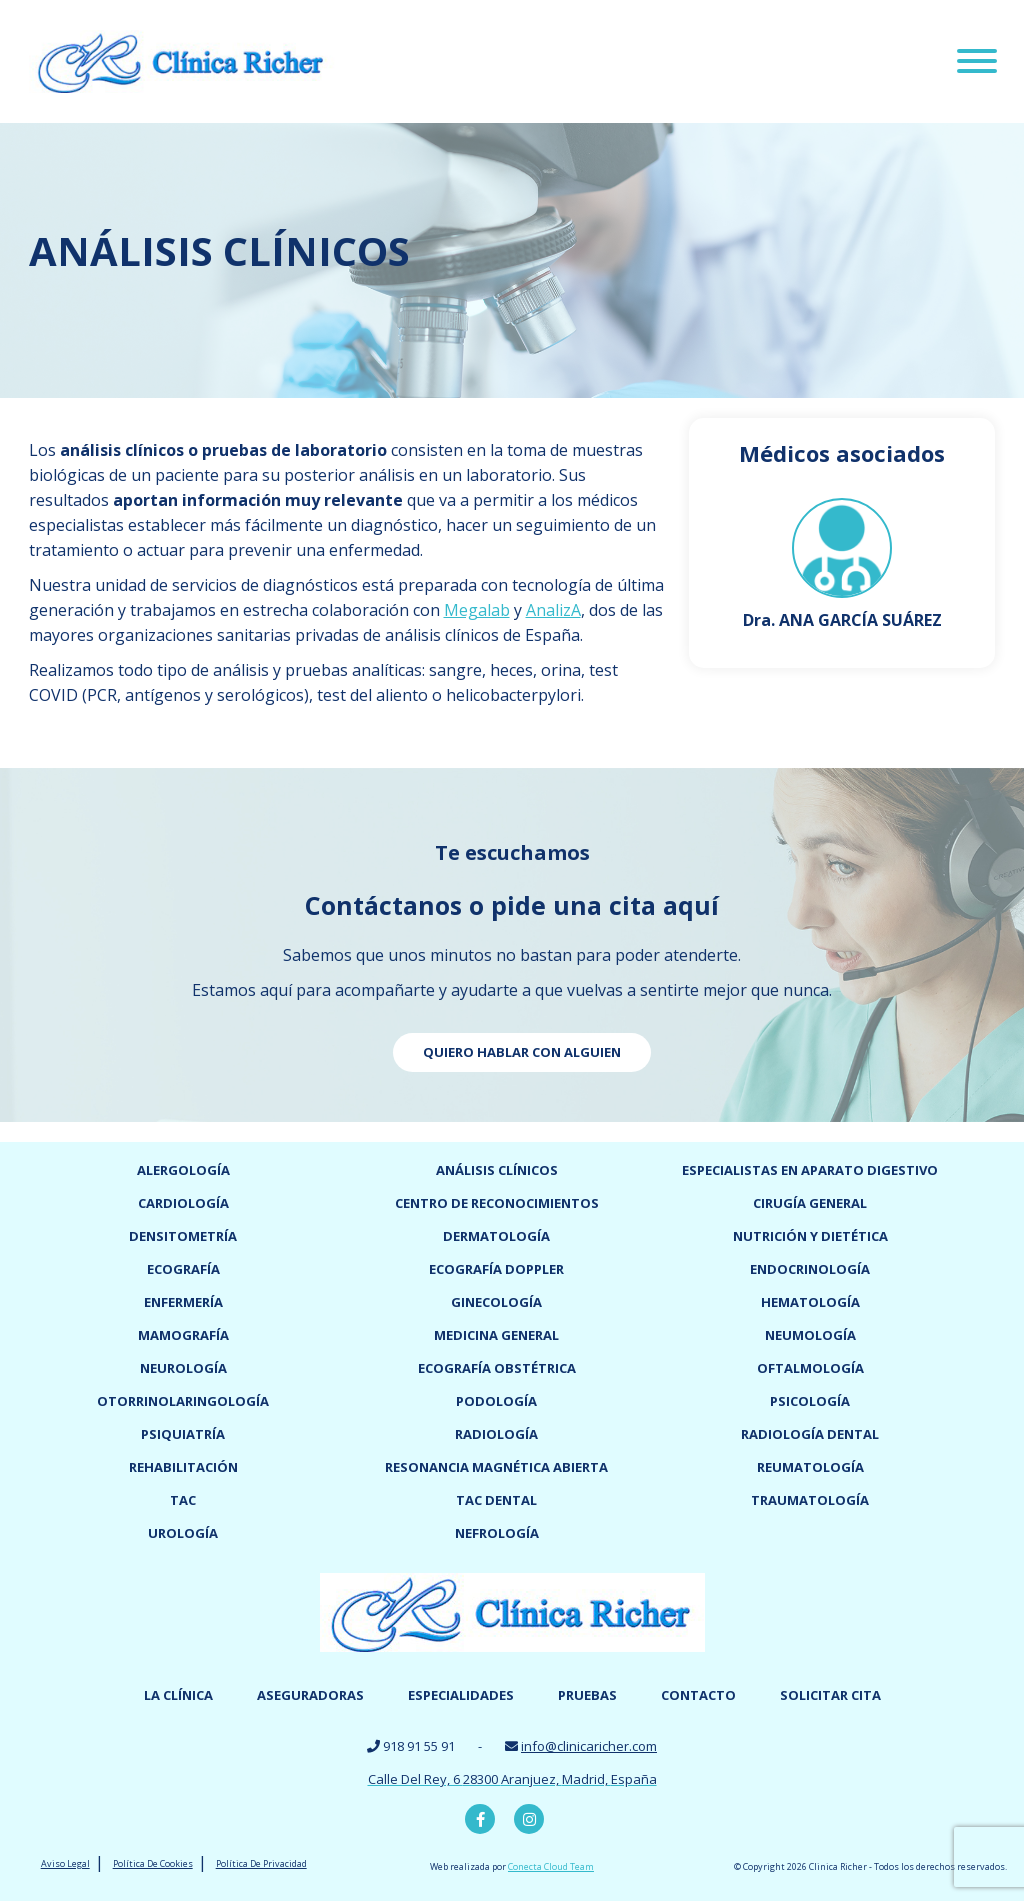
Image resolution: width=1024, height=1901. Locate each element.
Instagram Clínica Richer (529, 1819)
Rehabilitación (183, 1467)
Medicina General (496, 1335)
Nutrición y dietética (810, 1236)
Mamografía (183, 1335)
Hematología (810, 1302)
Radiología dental (810, 1434)
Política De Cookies (153, 1863)
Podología (496, 1401)
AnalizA (553, 610)
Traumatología (810, 1500)
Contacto (698, 1695)
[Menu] (977, 64)
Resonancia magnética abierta (496, 1467)
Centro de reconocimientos (497, 1203)
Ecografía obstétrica (497, 1368)
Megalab (477, 610)
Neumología (810, 1335)
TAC (183, 1500)
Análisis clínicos (497, 1170)
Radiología (496, 1434)
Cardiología (183, 1203)
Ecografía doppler (496, 1269)
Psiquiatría (183, 1434)
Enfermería (183, 1302)
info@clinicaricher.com (589, 1746)
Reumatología (810, 1467)
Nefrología (497, 1533)
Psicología (810, 1401)
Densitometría (183, 1236)
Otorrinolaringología (183, 1401)
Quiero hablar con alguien (522, 1052)
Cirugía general (810, 1203)
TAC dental (496, 1500)
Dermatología (496, 1236)
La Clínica (178, 1695)
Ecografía (183, 1269)
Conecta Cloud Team (551, 1866)
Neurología (183, 1368)
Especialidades (461, 1695)
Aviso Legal (65, 1863)
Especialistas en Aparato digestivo (810, 1170)
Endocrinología (810, 1269)
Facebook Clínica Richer (480, 1819)
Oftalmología (810, 1368)
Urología (183, 1533)
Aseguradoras (310, 1695)
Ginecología (496, 1302)
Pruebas (587, 1695)
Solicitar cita (830, 1695)
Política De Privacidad (261, 1863)
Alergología (183, 1170)
